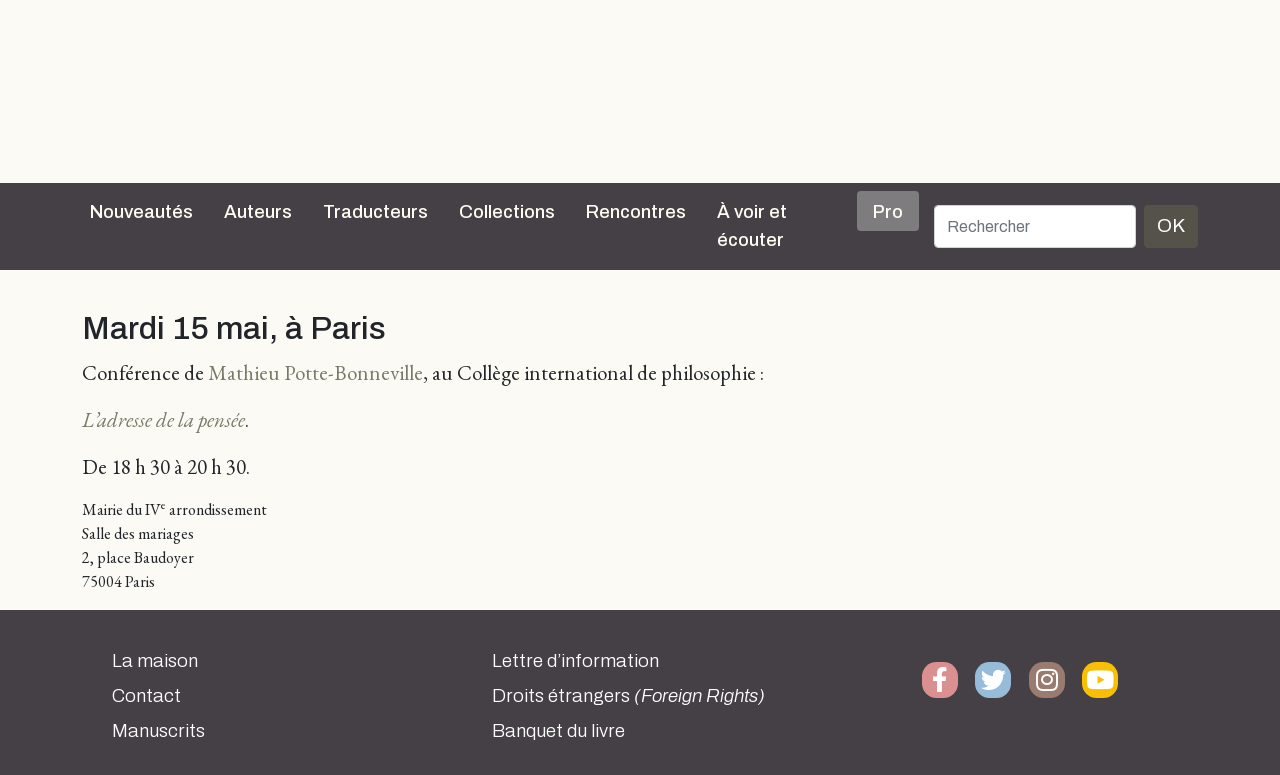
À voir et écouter (752, 226)
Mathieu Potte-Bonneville (315, 372)
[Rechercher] (1035, 226)
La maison (155, 661)
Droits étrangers (628, 696)
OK (1171, 225)
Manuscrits (158, 731)
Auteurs (258, 212)
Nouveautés (141, 212)
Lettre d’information (575, 661)
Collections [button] (507, 212)
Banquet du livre (558, 731)
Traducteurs (375, 212)
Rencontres (636, 212)
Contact (146, 696)
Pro (888, 212)
